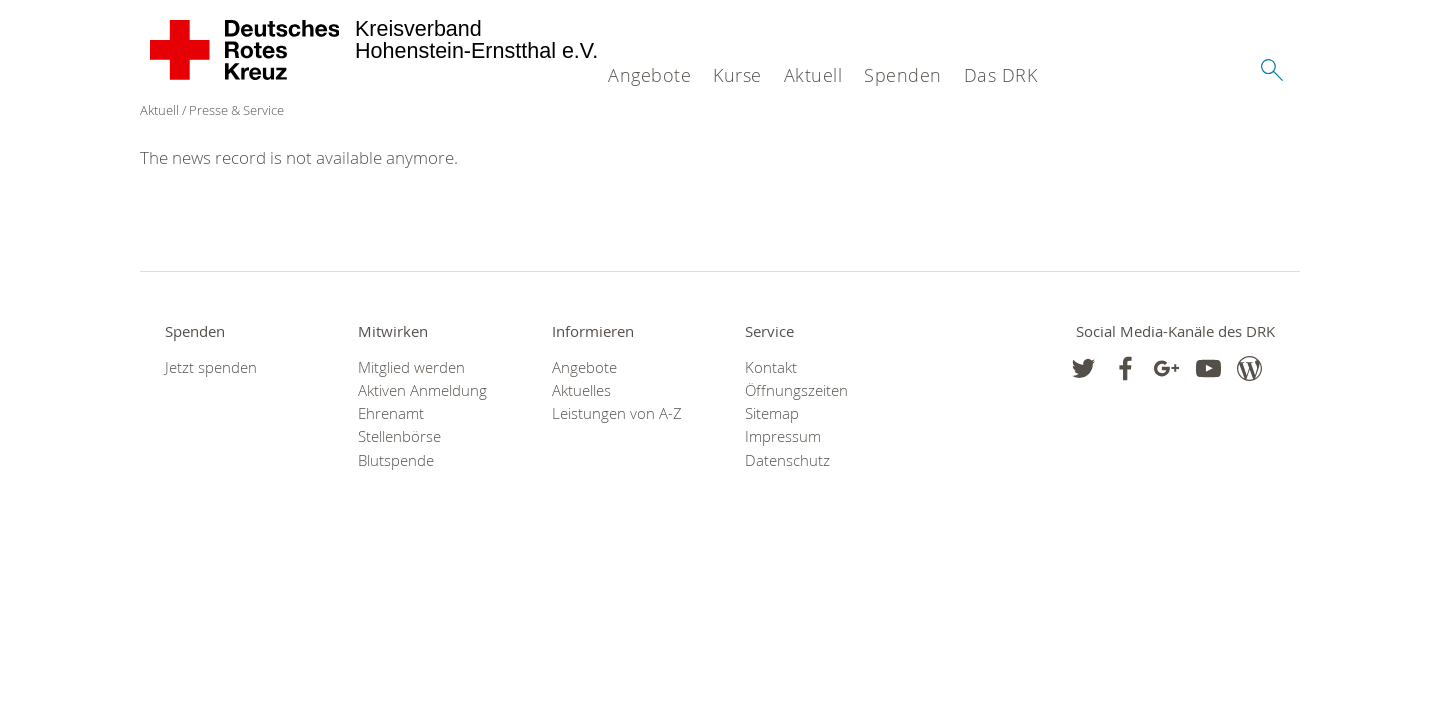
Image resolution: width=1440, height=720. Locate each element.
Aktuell (813, 75)
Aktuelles (581, 390)
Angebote (649, 75)
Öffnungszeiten (796, 390)
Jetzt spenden (211, 367)
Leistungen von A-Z (617, 413)
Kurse (737, 75)
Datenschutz (787, 460)
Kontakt (771, 367)
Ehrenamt (391, 413)
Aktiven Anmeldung (422, 390)
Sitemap (772, 413)
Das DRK (1001, 75)
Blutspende (396, 460)
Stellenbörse (399, 436)
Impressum (783, 436)
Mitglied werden (411, 367)
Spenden (903, 75)
